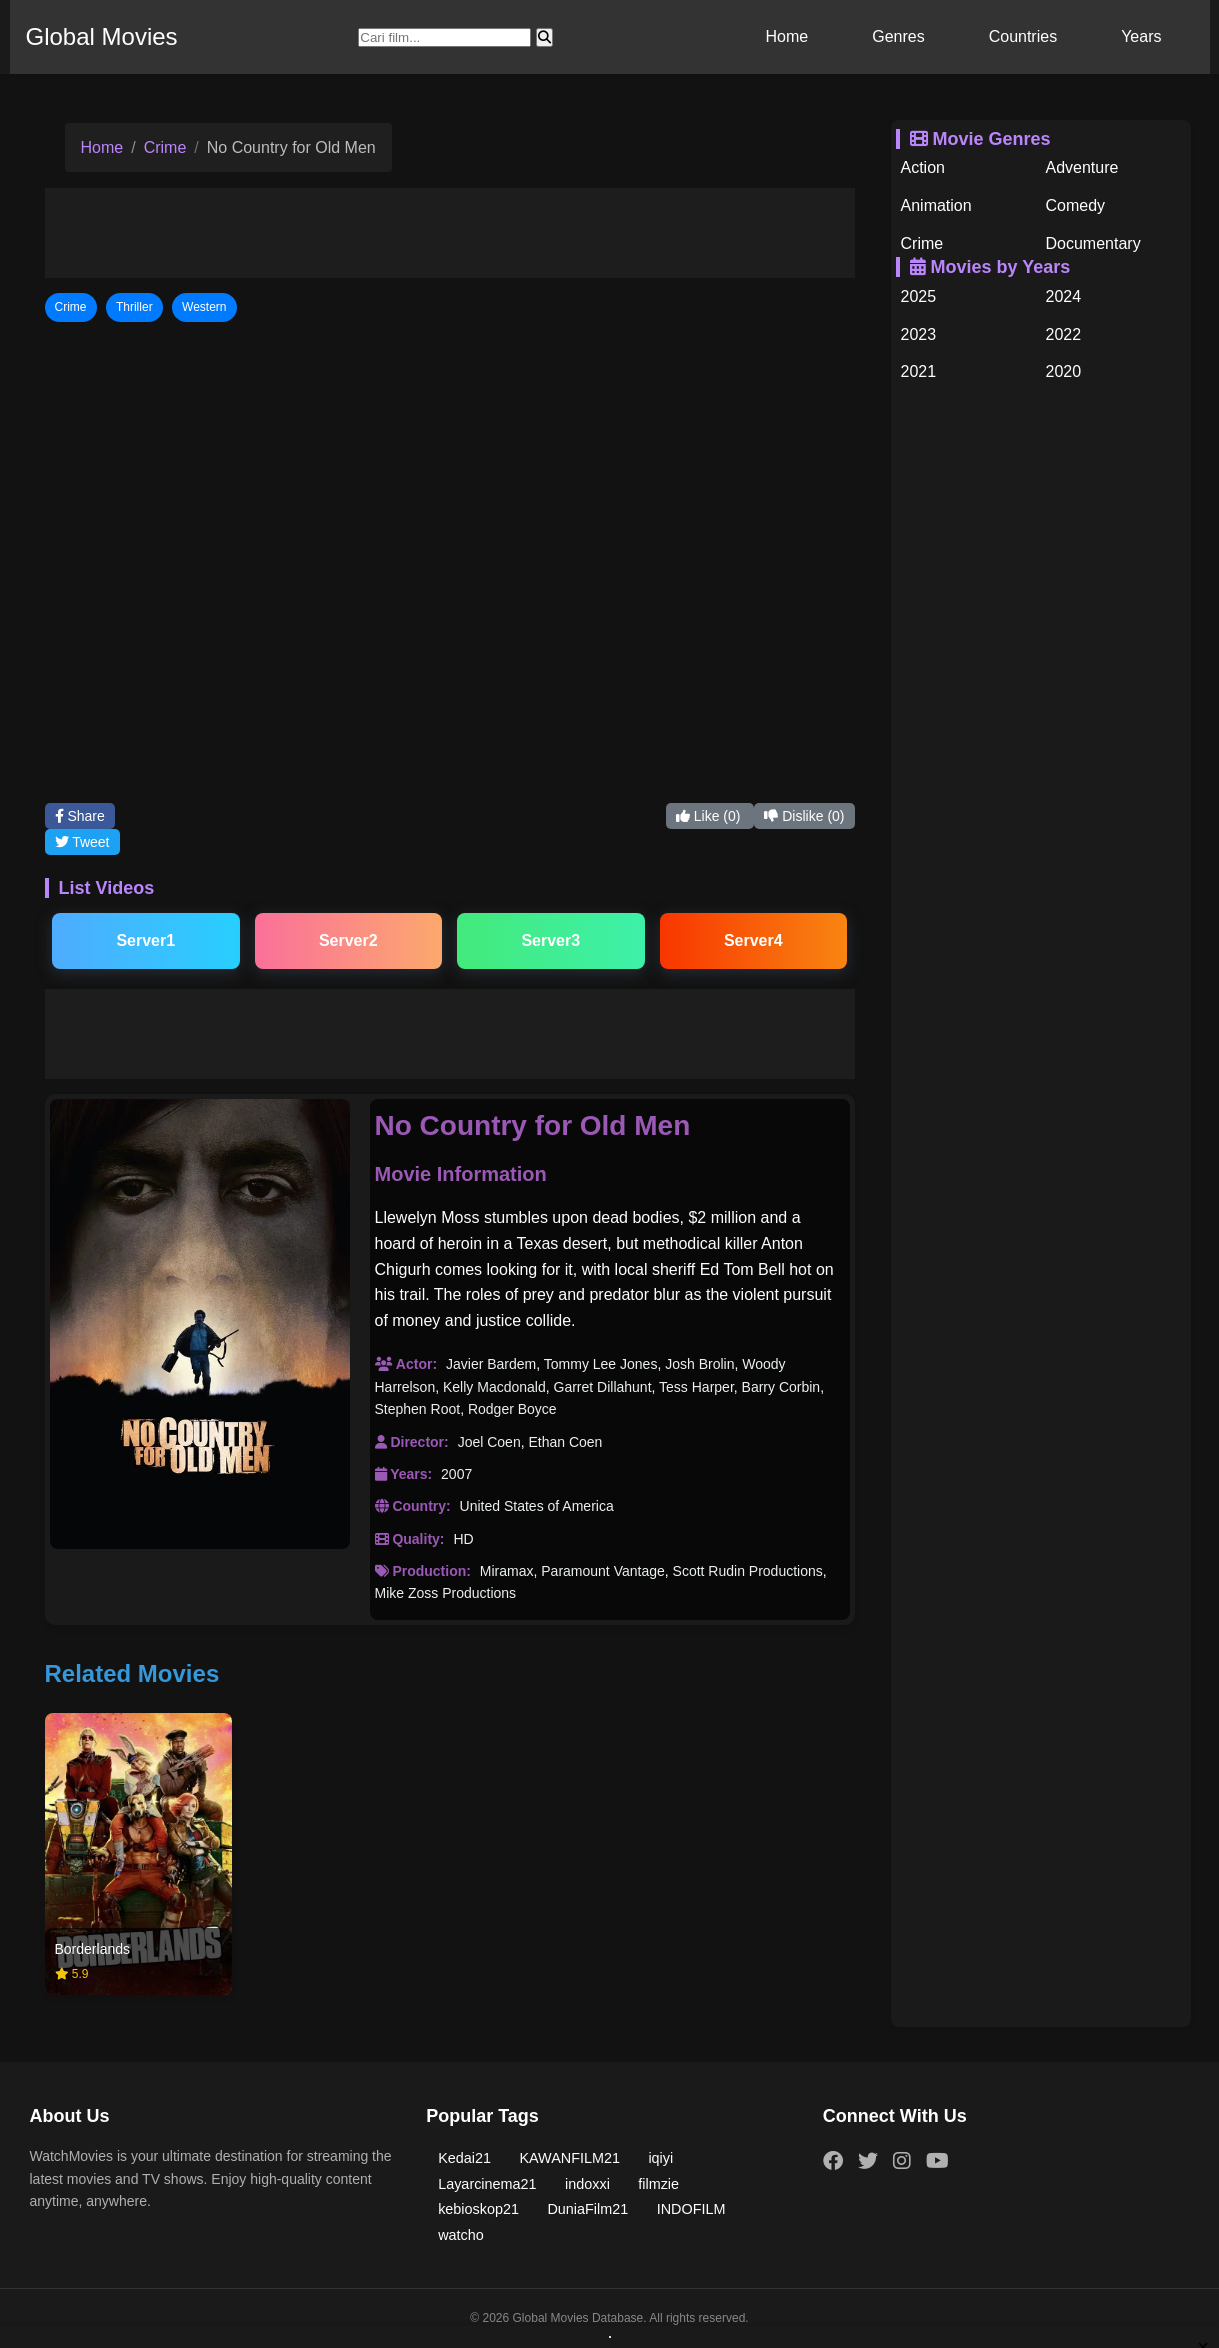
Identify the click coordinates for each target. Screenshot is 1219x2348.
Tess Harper (696, 1387)
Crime (165, 147)
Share (80, 816)
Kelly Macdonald (494, 1387)
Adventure (1082, 167)
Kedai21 (464, 2158)
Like (710, 816)
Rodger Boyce (512, 1409)
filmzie (658, 2184)
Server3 (550, 940)
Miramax (507, 1571)
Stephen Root (418, 1409)
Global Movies (102, 36)
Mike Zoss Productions (446, 1593)
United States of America (537, 1506)
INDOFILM (691, 2209)
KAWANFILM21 (569, 2158)
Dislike (804, 816)
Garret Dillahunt (603, 1387)
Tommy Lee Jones (601, 1364)
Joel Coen (489, 1442)
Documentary (1093, 243)
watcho (461, 2235)
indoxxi (587, 2184)
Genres (898, 36)
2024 (1064, 296)
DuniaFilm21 (587, 2209)
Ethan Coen (565, 1442)
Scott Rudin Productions (748, 1571)
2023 (919, 334)
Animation (936, 205)
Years (1141, 36)
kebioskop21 (478, 2209)
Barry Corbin (781, 1387)
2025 (919, 296)
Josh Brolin (699, 1364)
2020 (1064, 371)
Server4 (753, 940)
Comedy (1076, 205)
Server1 (145, 940)
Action (923, 167)
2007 (456, 1474)
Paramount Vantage (603, 1571)
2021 (919, 371)
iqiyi (660, 2158)
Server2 (348, 940)
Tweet (82, 842)
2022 (1064, 334)
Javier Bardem (491, 1364)
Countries (1023, 36)
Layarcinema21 (487, 2184)
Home (787, 36)
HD (463, 1539)
